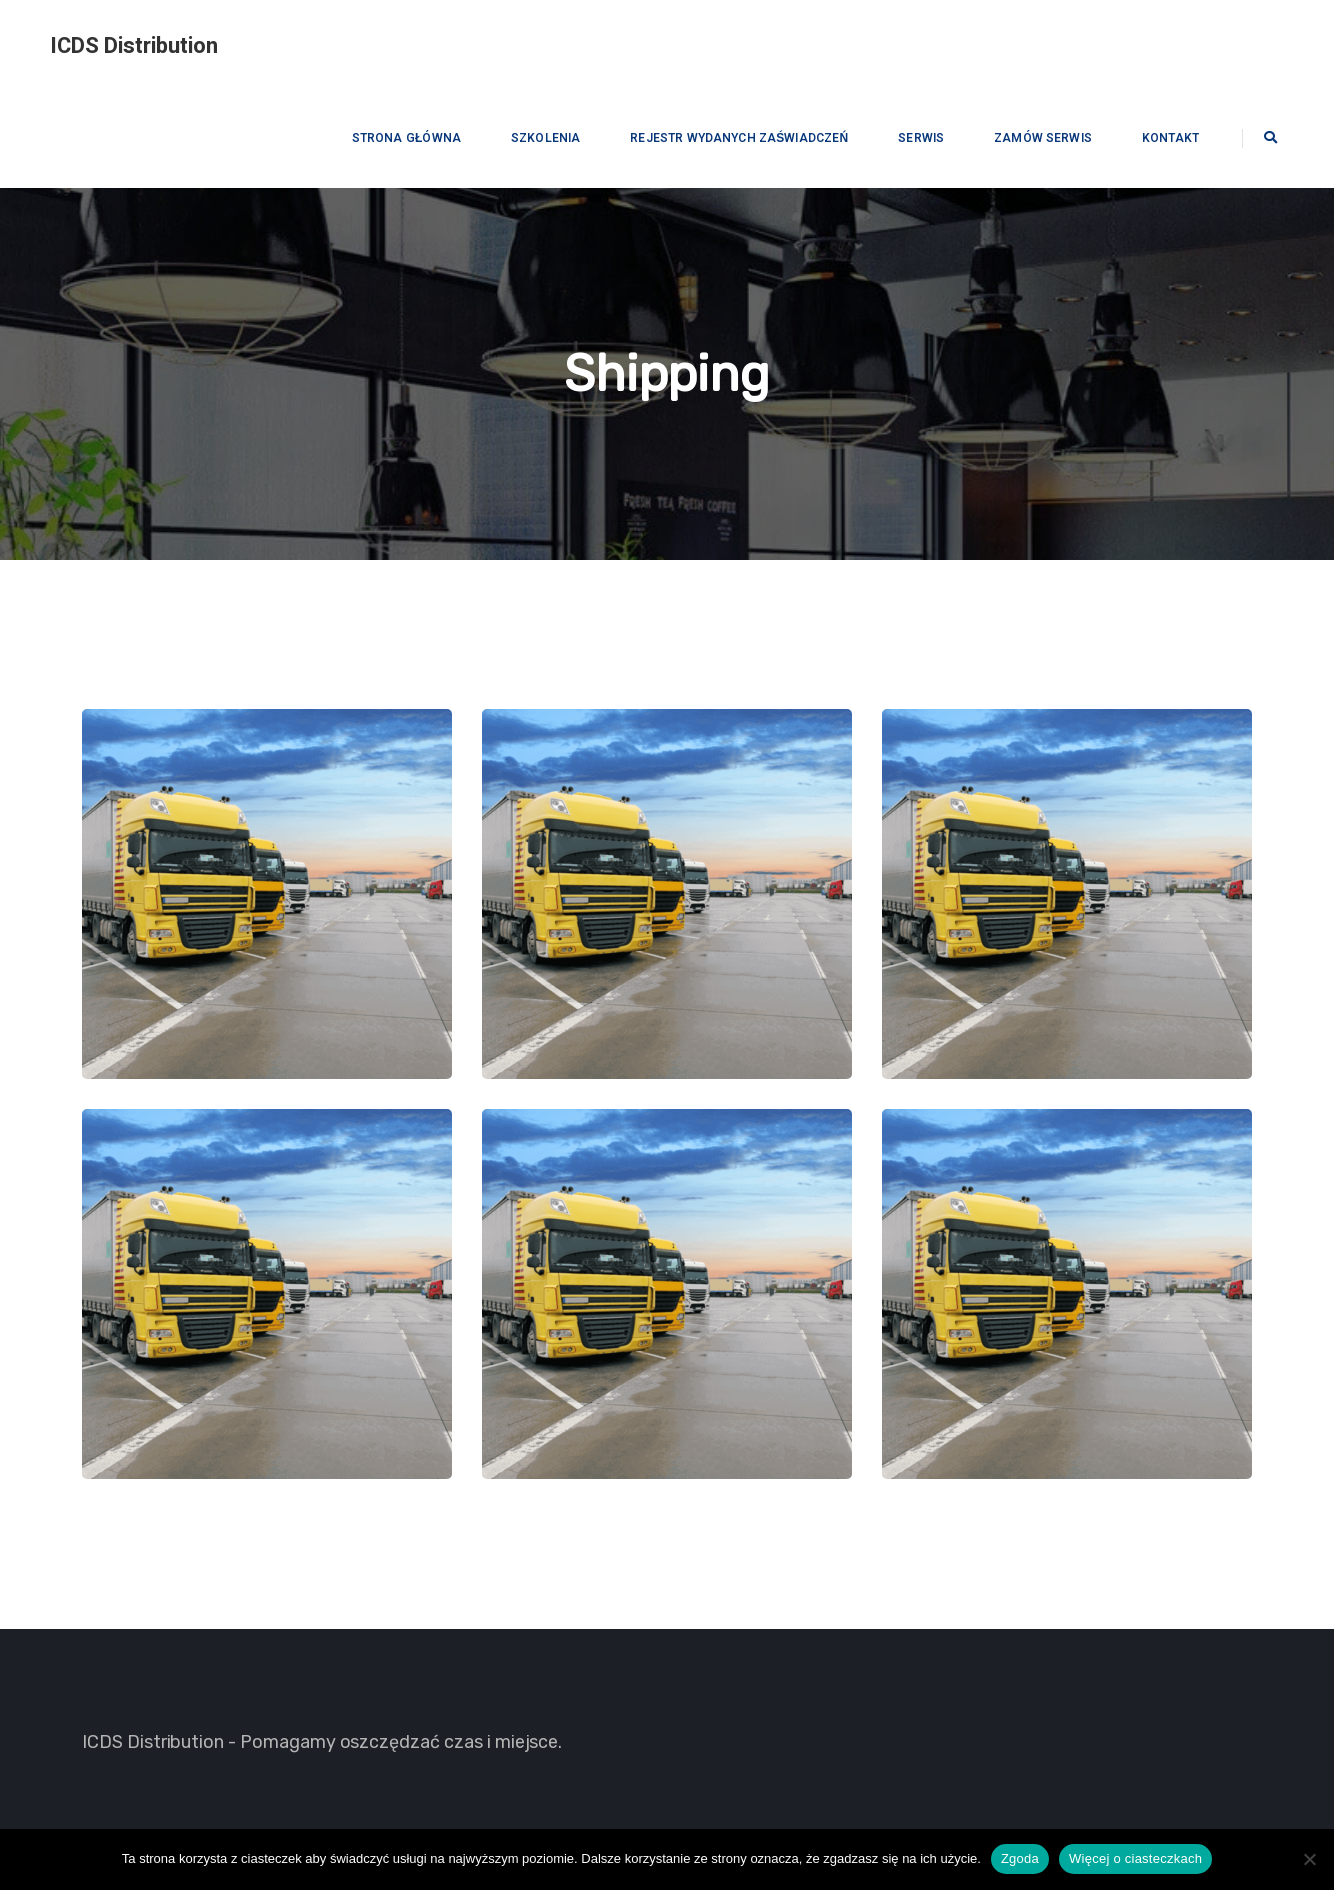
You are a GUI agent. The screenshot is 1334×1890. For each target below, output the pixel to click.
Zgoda (1020, 1858)
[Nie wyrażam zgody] (1309, 1859)
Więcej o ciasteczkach (1135, 1858)
